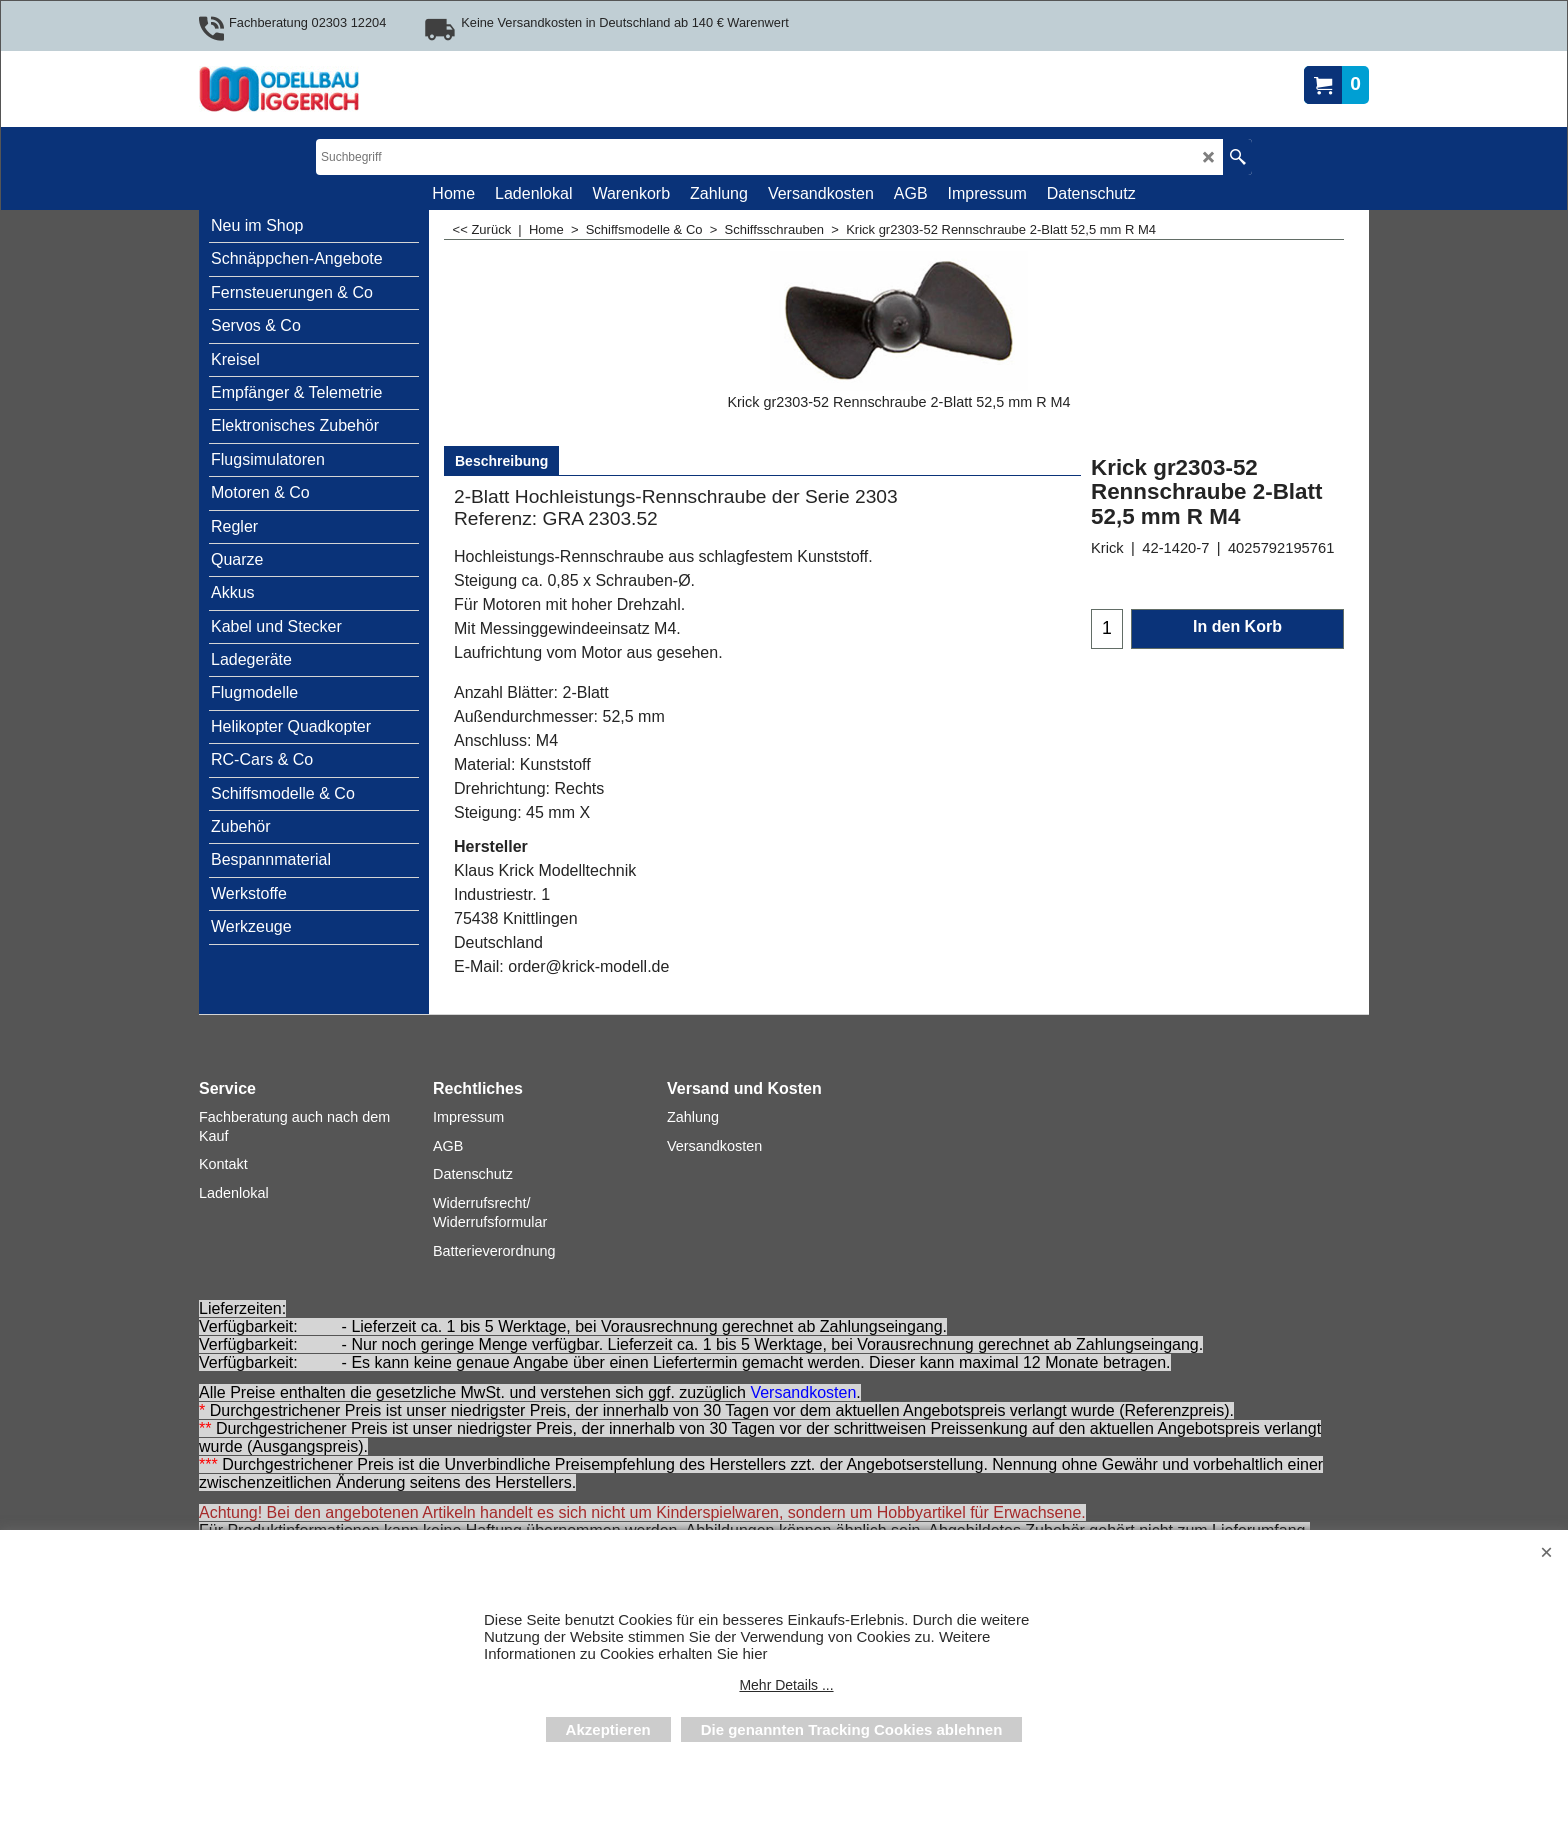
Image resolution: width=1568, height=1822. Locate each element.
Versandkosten (803, 1392)
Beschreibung (501, 461)
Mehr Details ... (786, 1685)
